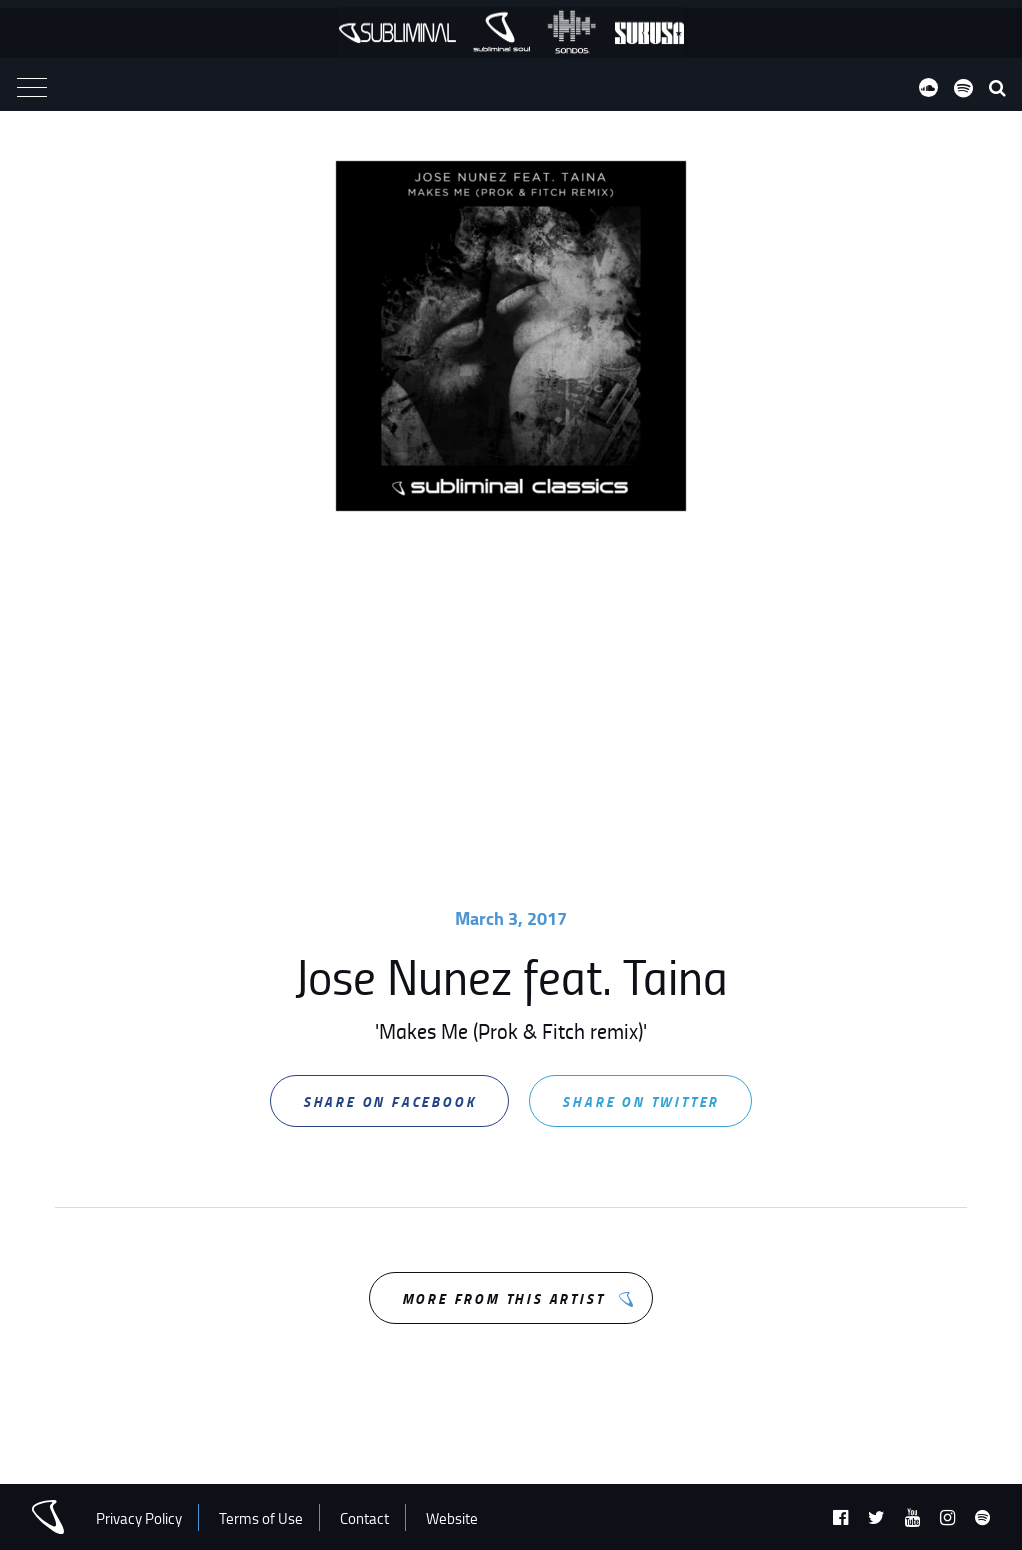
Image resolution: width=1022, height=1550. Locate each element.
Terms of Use (261, 1518)
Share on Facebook (390, 1101)
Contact (364, 1518)
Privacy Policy (139, 1518)
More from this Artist (503, 1298)
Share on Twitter (640, 1101)
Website (452, 1518)
